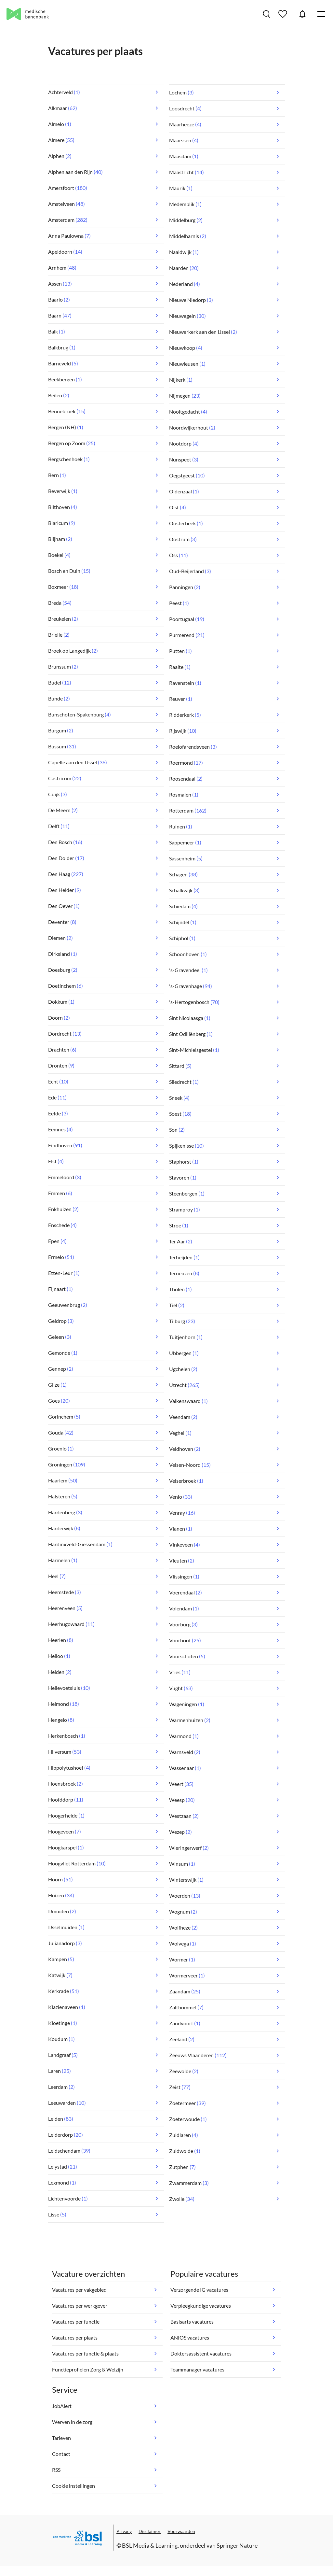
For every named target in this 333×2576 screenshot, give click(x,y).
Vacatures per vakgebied (79, 2289)
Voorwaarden (181, 2531)
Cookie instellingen (73, 2486)
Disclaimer (150, 2531)
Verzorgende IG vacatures (199, 2289)
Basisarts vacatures (192, 2321)
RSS (56, 2470)
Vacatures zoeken (266, 14)
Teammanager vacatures (197, 2369)
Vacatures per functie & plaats (85, 2353)
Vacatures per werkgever (79, 2305)
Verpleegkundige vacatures (200, 2305)
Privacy (124, 2531)
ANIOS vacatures (189, 2337)
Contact (61, 2454)
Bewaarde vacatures (283, 14)
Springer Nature (237, 2545)
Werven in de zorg (72, 2422)
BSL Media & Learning (150, 2545)
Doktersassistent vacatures (201, 2353)
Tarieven (61, 2438)
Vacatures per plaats (75, 2337)
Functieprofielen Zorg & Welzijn (87, 2369)
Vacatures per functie (76, 2321)
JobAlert (302, 14)
